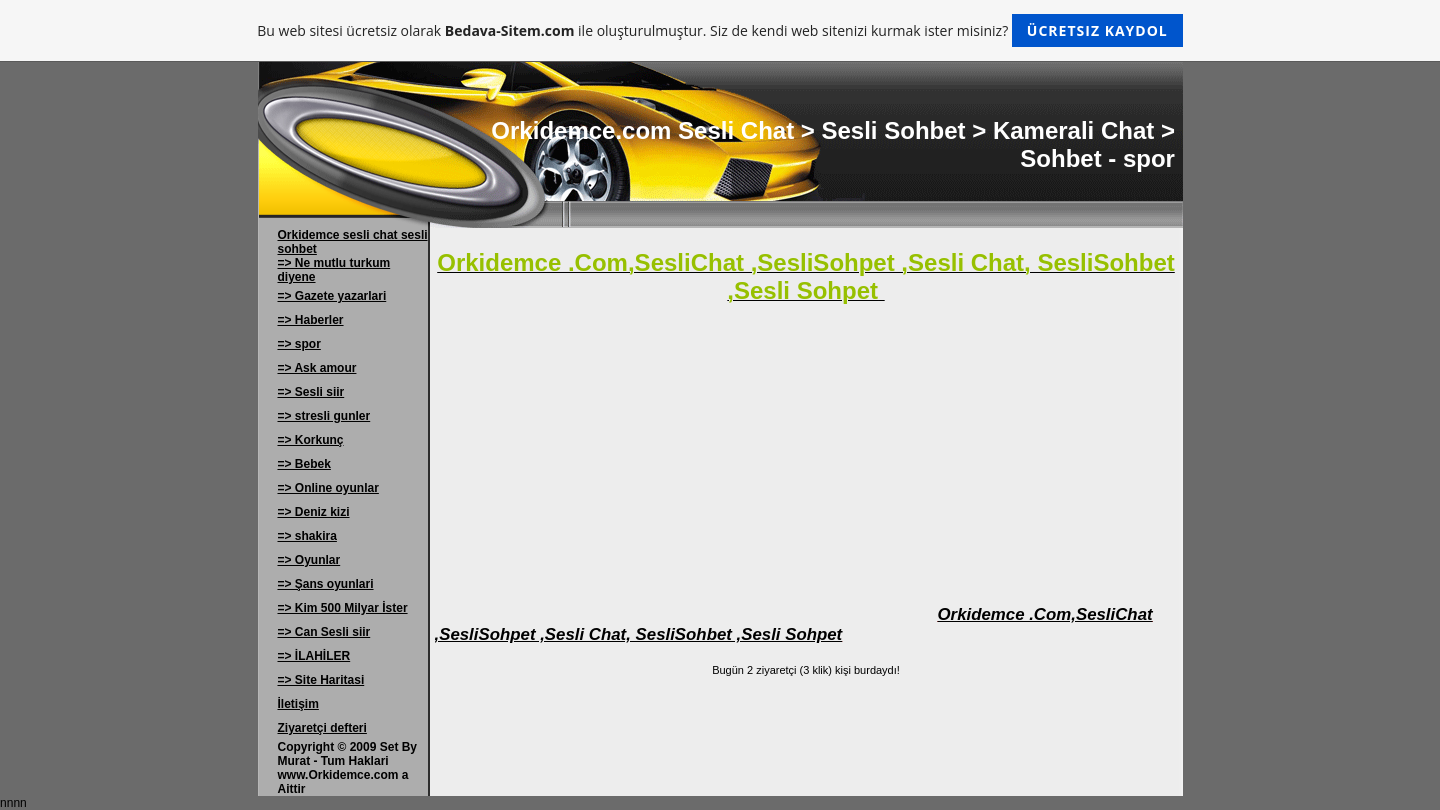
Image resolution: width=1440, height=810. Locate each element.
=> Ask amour (317, 368)
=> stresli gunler (324, 416)
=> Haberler (311, 320)
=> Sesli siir (311, 392)
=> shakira (307, 536)
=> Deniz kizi (314, 512)
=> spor (299, 344)
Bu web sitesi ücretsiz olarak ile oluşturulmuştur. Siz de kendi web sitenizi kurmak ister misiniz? (719, 30)
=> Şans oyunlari (326, 584)
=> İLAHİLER (314, 656)
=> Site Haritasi (321, 680)
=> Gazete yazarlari (332, 296)
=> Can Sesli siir (324, 632)
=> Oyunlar (309, 560)
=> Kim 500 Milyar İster (343, 608)
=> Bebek (304, 464)
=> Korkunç (311, 440)
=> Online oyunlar (328, 488)
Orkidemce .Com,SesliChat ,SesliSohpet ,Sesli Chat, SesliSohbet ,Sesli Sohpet (794, 624)
